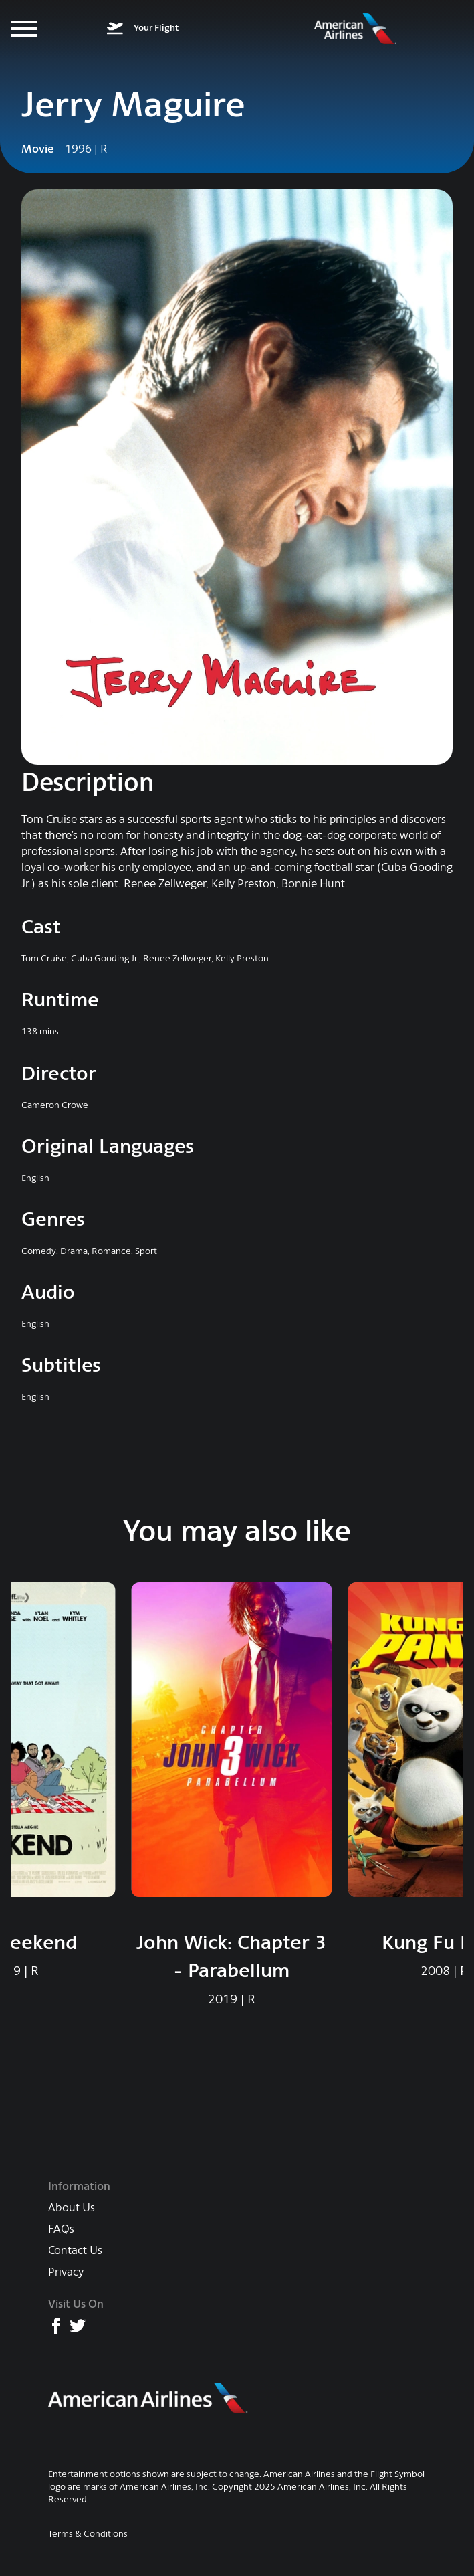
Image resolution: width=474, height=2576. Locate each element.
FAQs (61, 2229)
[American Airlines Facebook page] (56, 2326)
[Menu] (24, 28)
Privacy (66, 2272)
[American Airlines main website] (148, 2398)
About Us (71, 2207)
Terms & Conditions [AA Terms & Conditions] (88, 2533)
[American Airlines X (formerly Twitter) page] (78, 2326)
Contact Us (75, 2250)
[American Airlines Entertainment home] (356, 28)
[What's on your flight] (143, 28)
